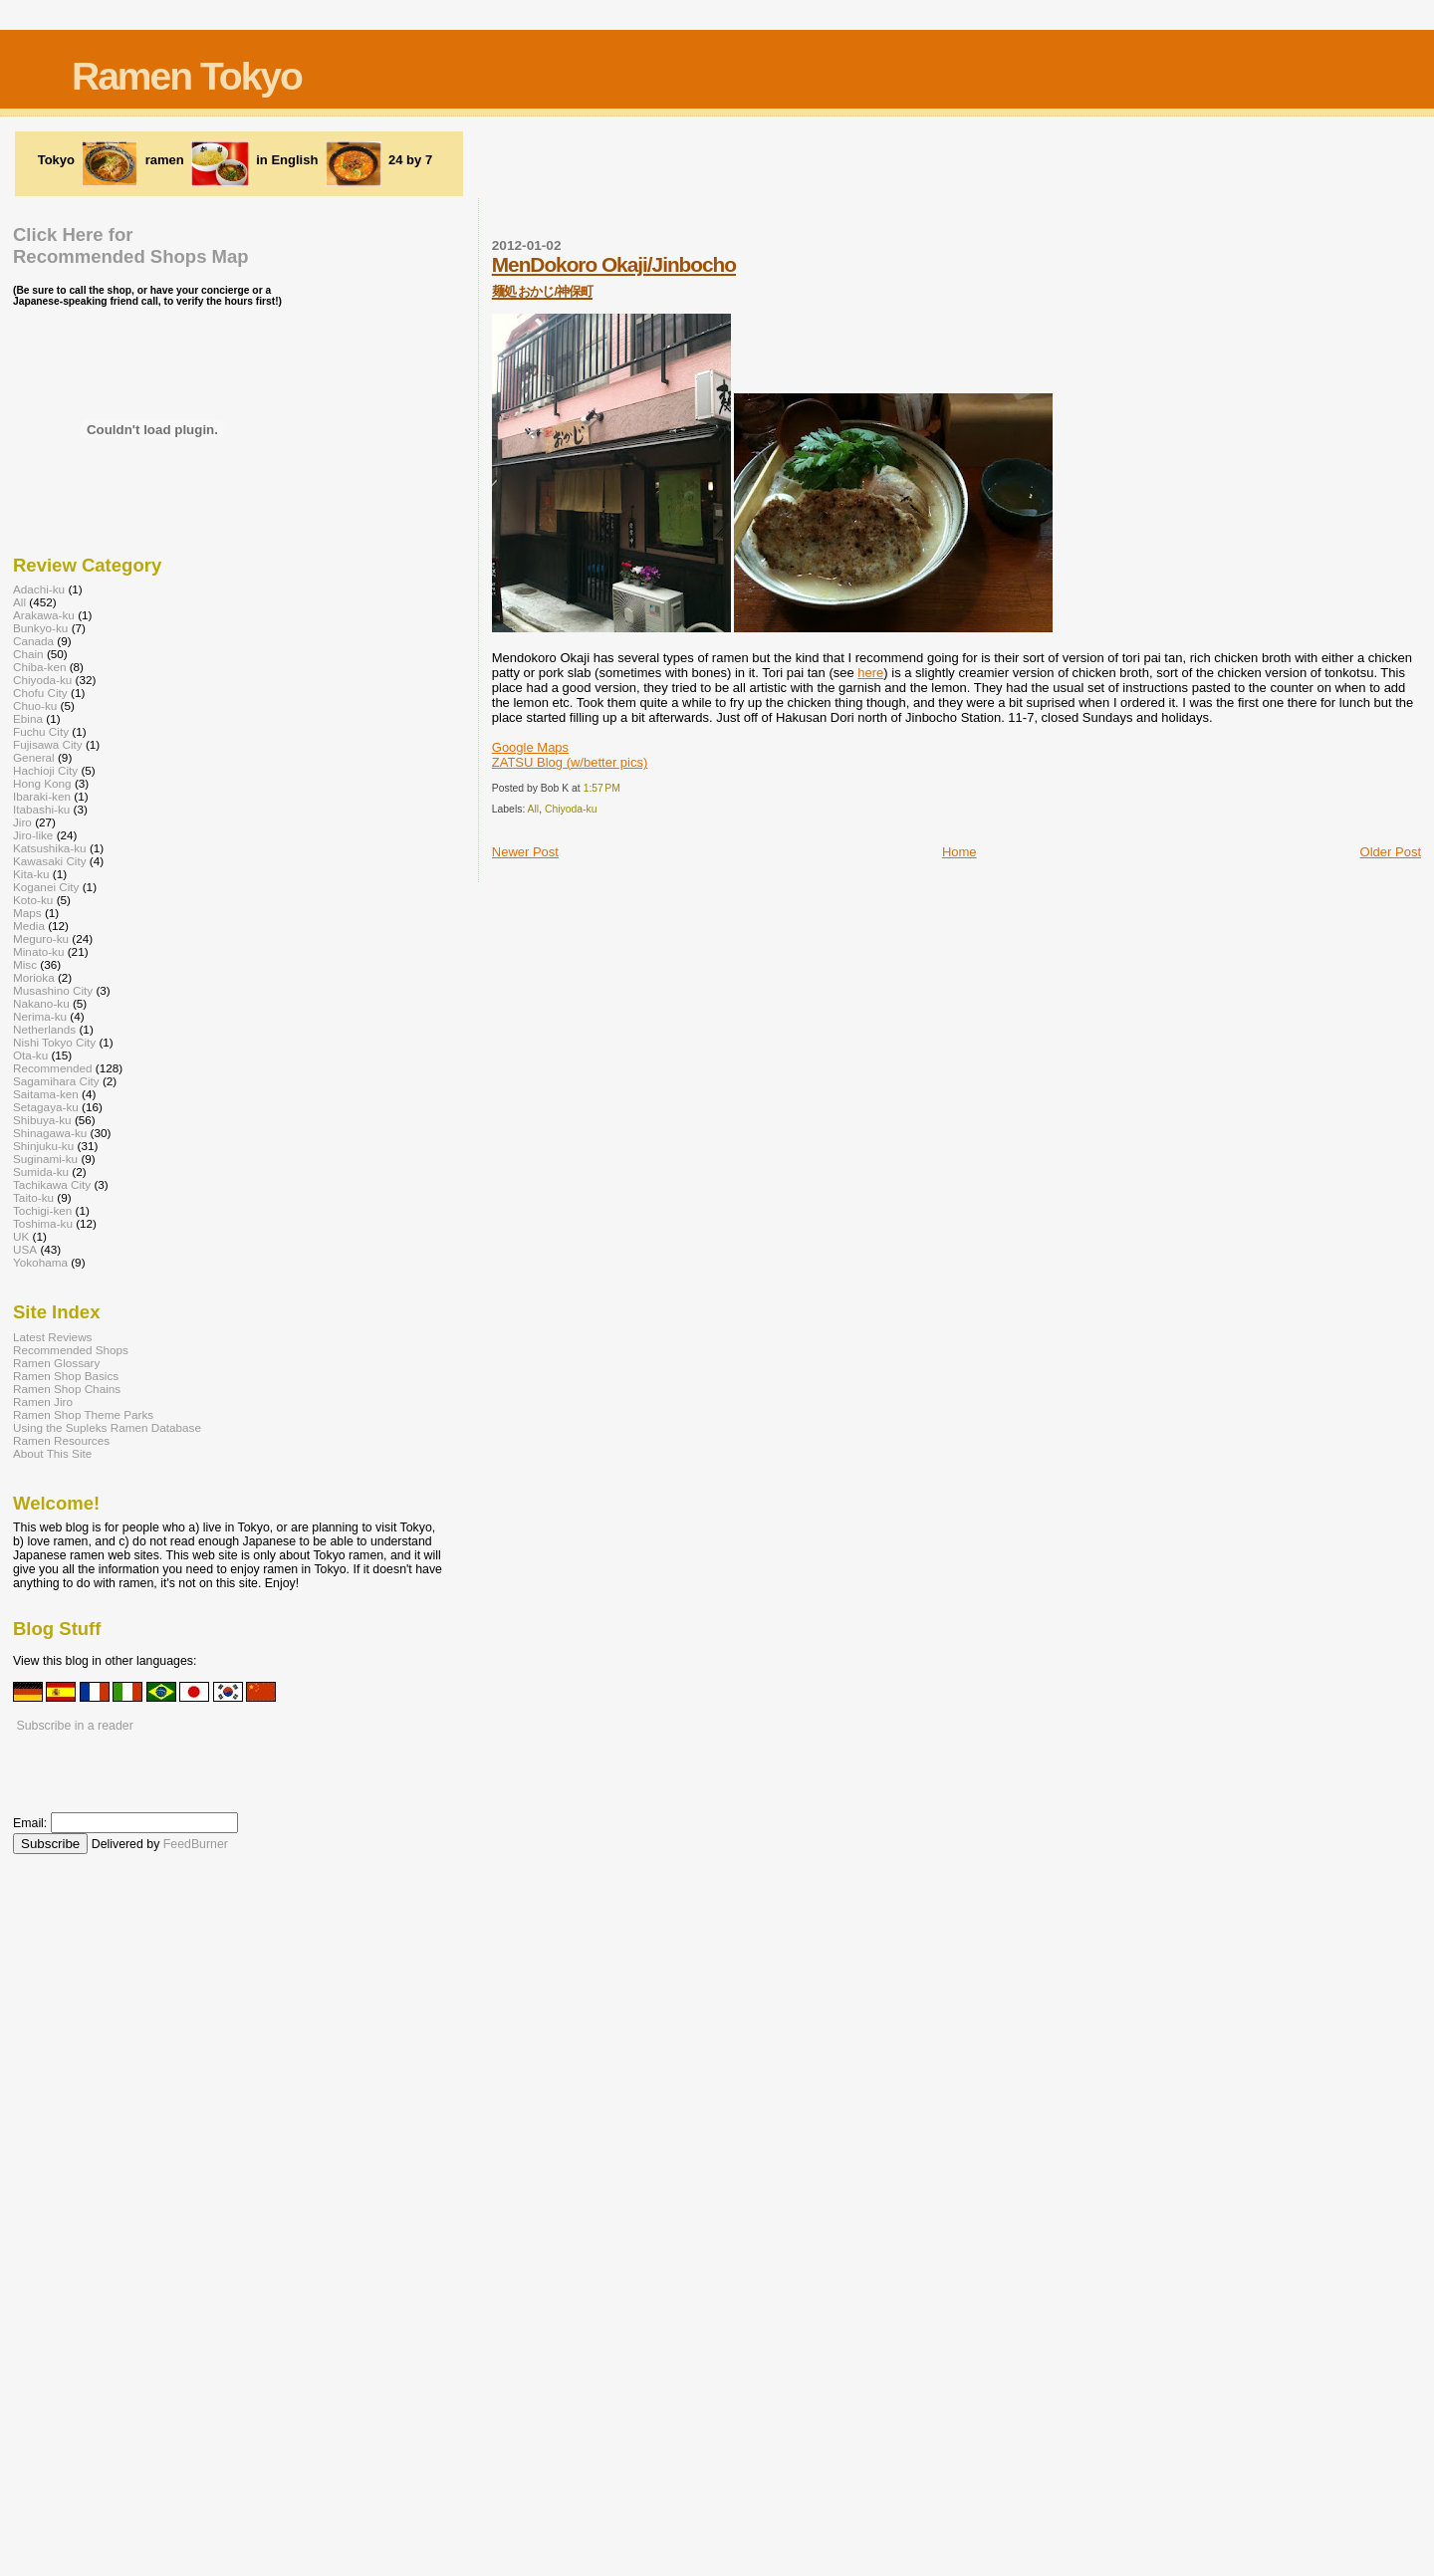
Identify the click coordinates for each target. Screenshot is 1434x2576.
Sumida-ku (41, 1171)
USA (25, 1249)
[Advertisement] (717, 162)
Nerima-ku (40, 1016)
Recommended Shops (70, 1349)
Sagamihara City (56, 1080)
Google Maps (530, 747)
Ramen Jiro (43, 1401)
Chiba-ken (39, 666)
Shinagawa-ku (50, 1132)
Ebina (28, 718)
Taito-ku (33, 1197)
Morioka (34, 977)
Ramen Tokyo (187, 76)
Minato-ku (38, 951)
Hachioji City (45, 770)
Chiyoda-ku (571, 809)
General (34, 757)
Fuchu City (41, 731)
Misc (25, 964)
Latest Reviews (52, 1336)
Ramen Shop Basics (66, 1375)
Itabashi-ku (41, 809)
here (870, 672)
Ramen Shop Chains (66, 1388)
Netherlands (44, 1029)
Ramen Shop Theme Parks (83, 1414)
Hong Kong (42, 783)
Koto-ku (33, 899)
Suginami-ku (45, 1158)
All (534, 809)
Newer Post (525, 851)
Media (29, 925)
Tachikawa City (52, 1184)
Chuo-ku (35, 705)
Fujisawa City (48, 744)
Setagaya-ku (46, 1106)
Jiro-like (33, 834)
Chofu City (40, 692)
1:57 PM (602, 788)
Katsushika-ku (50, 847)
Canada (33, 640)
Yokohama (40, 1262)
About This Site (52, 1453)
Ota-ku (30, 1055)
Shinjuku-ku (43, 1145)
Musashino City (53, 990)
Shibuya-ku (42, 1119)
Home (959, 851)
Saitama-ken (46, 1093)
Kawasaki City (50, 860)
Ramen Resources (61, 1440)
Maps (27, 912)
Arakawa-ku (44, 614)
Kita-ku (31, 873)
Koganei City (46, 886)
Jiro (22, 822)
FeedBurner (195, 1844)
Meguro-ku (41, 938)
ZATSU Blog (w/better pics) (570, 762)
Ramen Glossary (56, 1362)
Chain (28, 653)
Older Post (1390, 851)
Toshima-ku (43, 1223)
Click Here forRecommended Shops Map (131, 245)
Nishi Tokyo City (54, 1042)
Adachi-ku (39, 589)
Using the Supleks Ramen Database (107, 1427)
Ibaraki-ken (42, 796)
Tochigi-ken (42, 1210)
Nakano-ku (41, 1003)
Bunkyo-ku (40, 627)
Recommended (52, 1067)
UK (21, 1236)
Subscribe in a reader (74, 1726)
